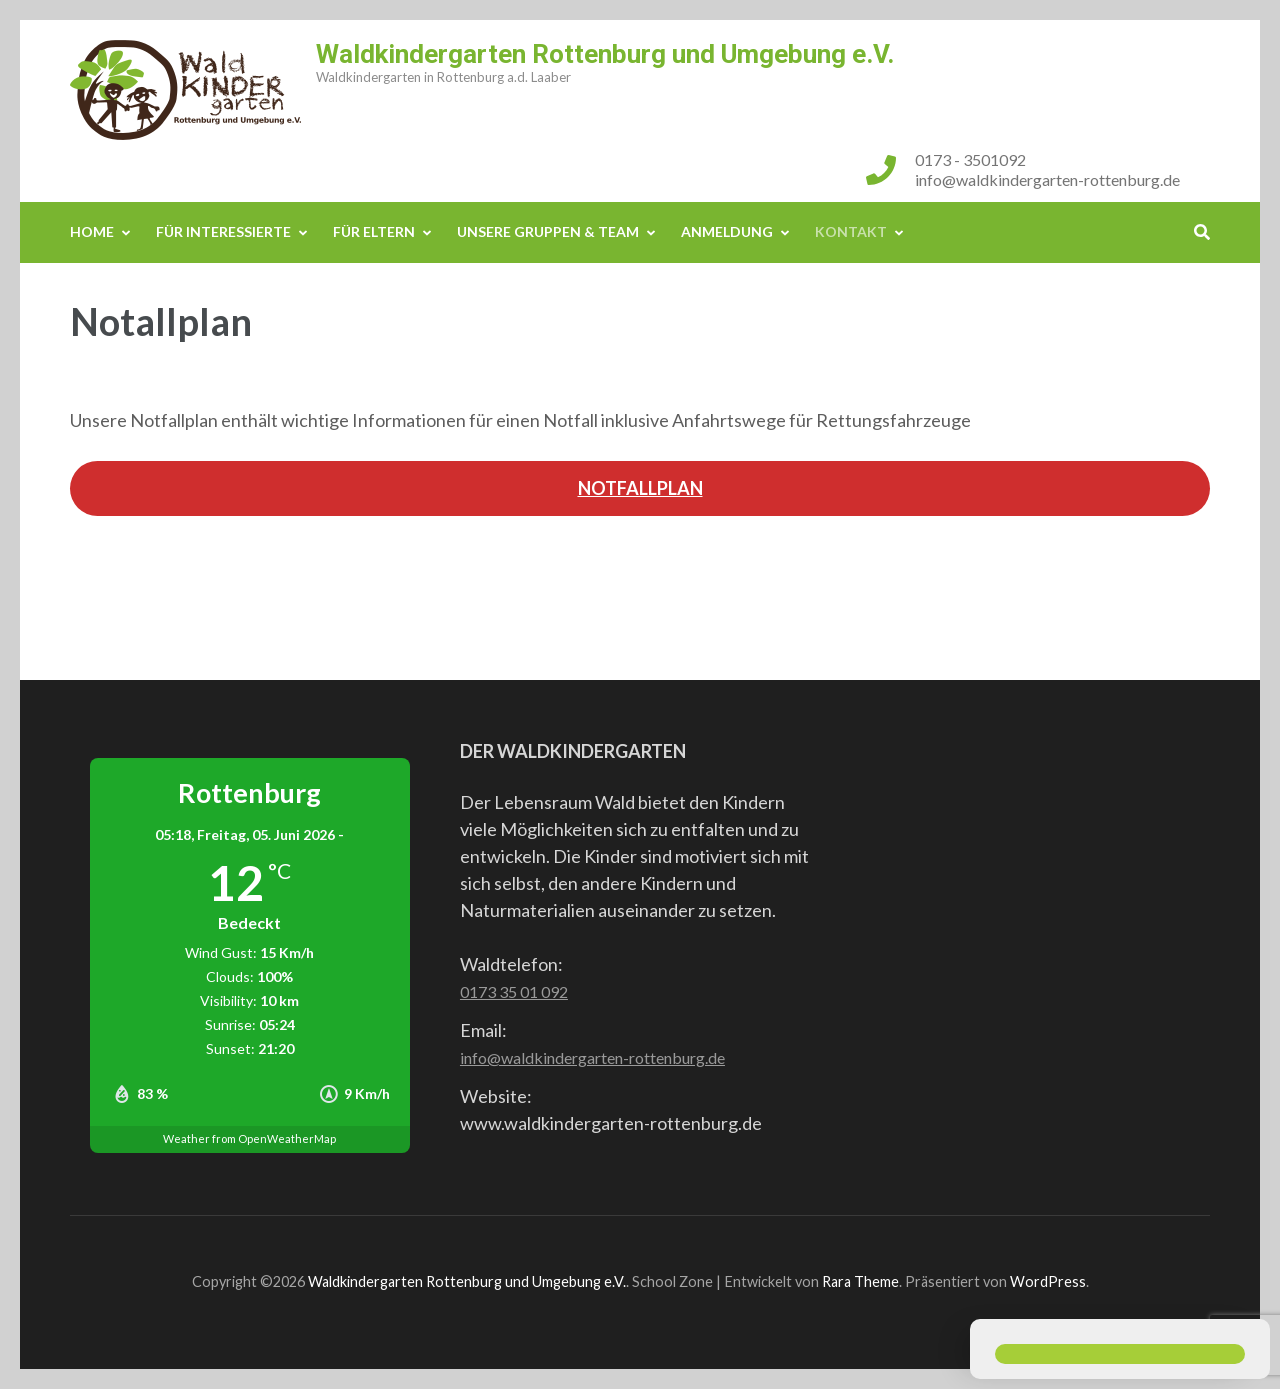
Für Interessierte (223, 231)
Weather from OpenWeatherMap (249, 1138)
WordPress (1048, 1281)
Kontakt (851, 231)
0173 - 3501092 (970, 159)
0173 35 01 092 (514, 991)
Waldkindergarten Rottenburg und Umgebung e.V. (605, 54)
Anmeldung (727, 231)
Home (92, 231)
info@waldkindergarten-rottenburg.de (1047, 179)
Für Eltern (374, 231)
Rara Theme (860, 1281)
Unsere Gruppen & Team (548, 231)
